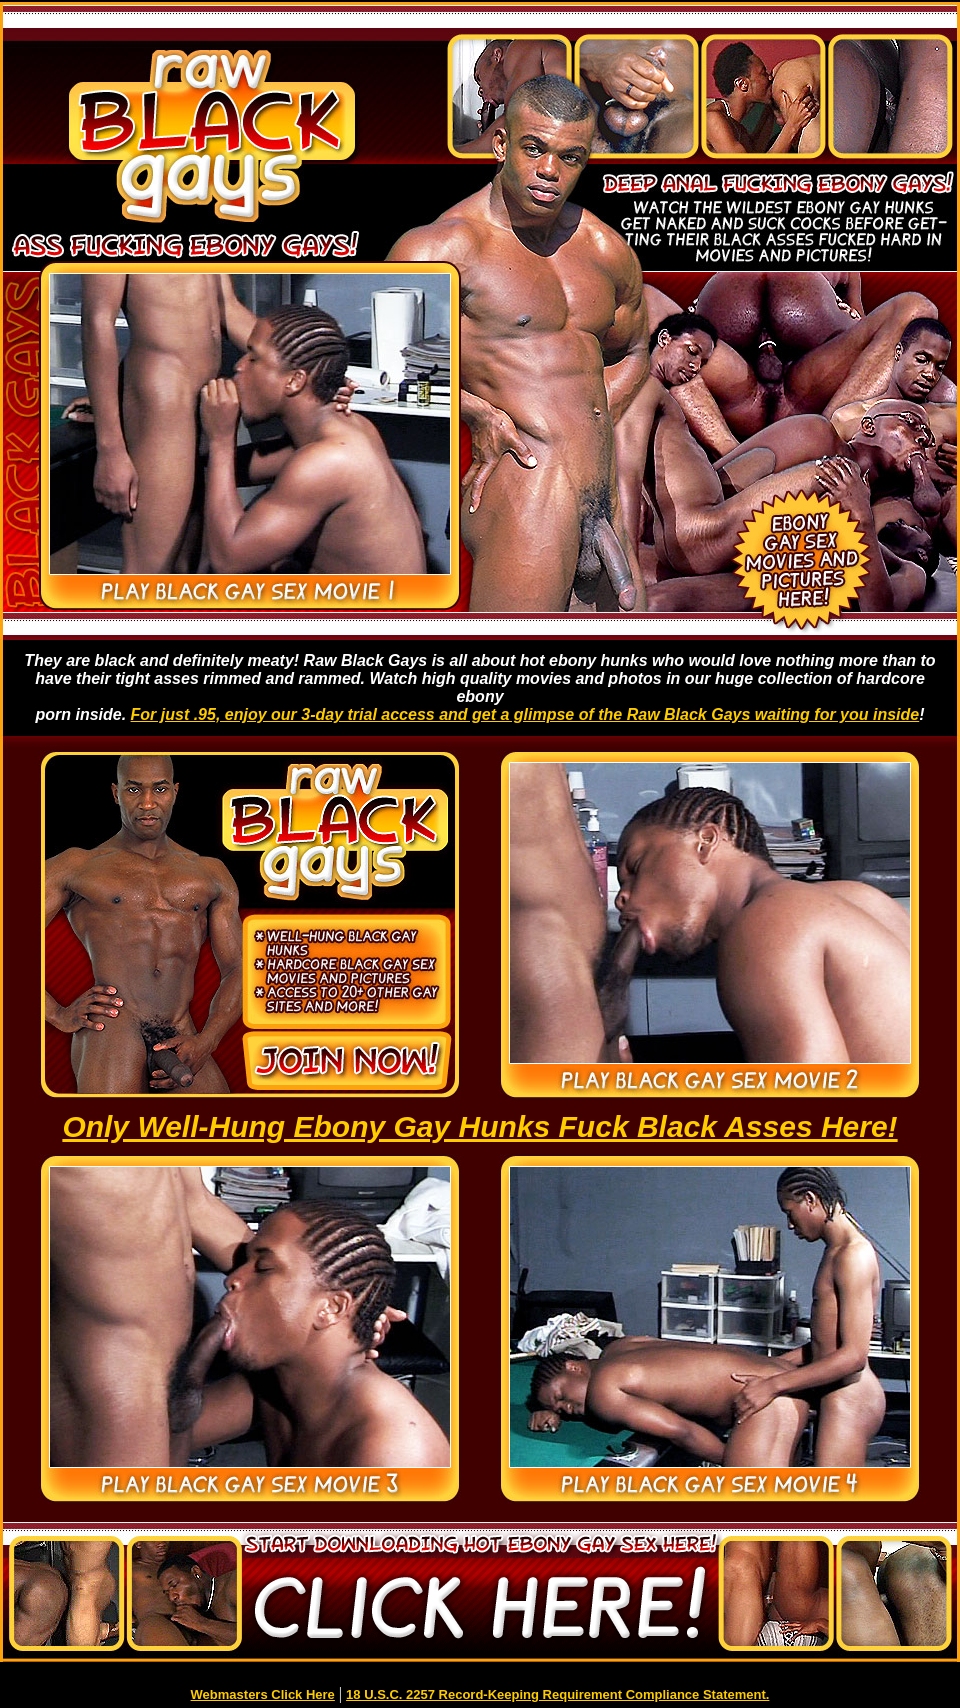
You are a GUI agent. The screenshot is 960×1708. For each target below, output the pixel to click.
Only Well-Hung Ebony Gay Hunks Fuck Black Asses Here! (479, 1126)
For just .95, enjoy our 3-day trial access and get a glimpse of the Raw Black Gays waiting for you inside (525, 714)
